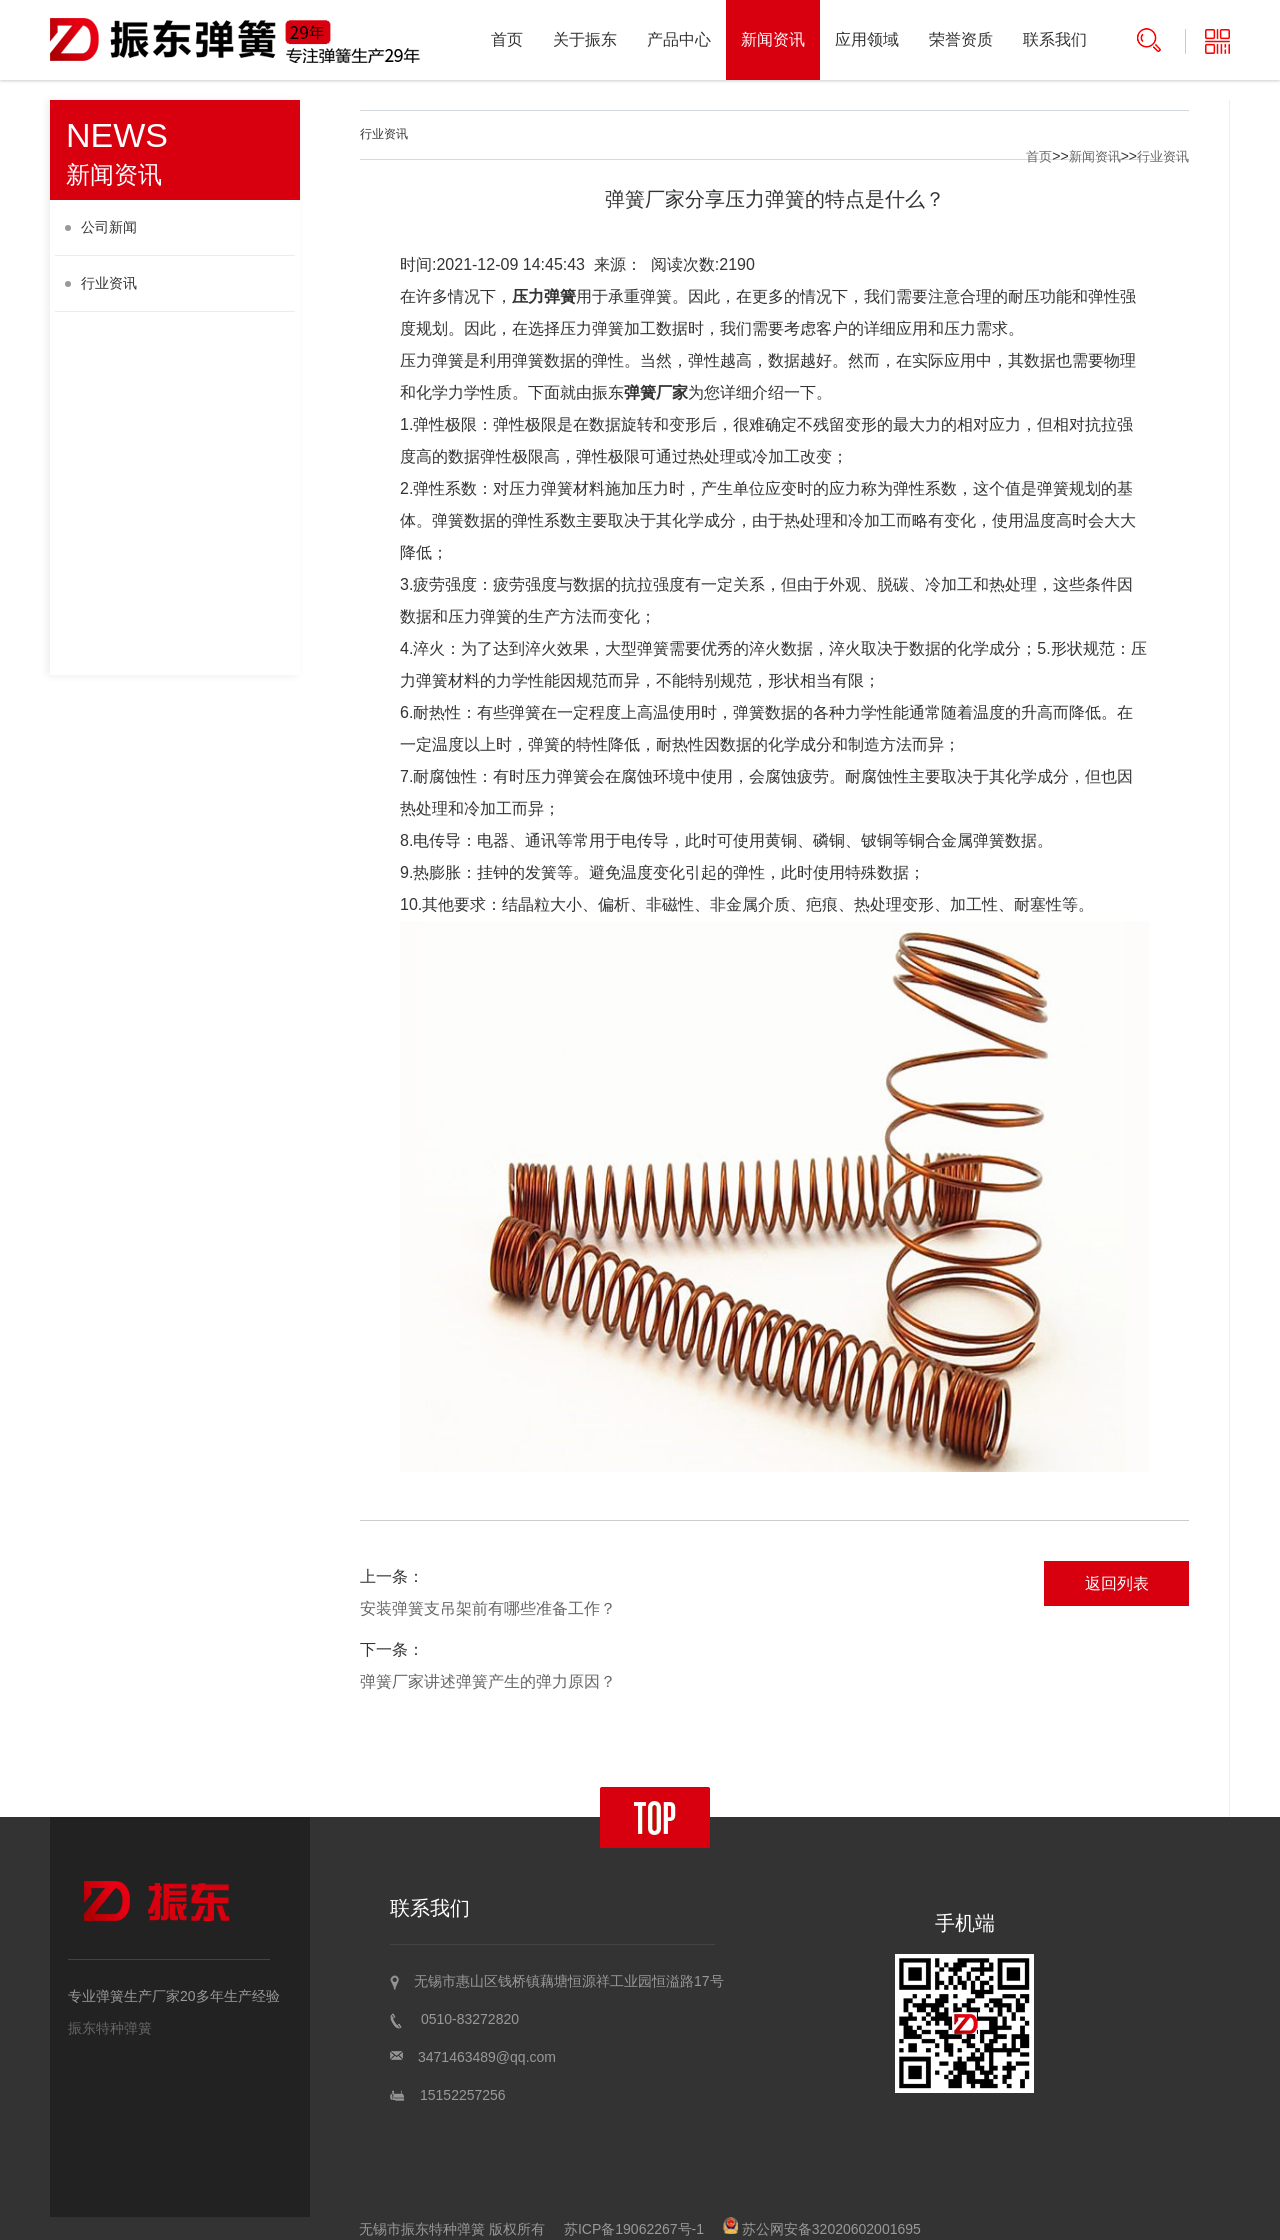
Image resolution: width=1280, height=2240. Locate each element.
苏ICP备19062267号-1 (634, 2229)
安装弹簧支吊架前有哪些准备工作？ (488, 1608)
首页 (507, 39)
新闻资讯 (773, 39)
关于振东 (585, 39)
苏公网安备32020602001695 (822, 2229)
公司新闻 (101, 227)
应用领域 (867, 39)
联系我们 (1055, 39)
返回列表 (1117, 1583)
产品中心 (679, 39)
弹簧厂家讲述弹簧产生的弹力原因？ (488, 1681)
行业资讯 (101, 283)
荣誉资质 (961, 39)
